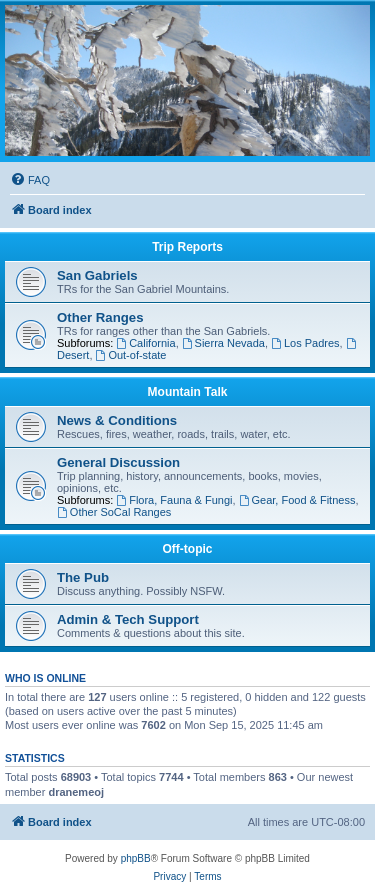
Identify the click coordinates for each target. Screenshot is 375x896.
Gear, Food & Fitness (297, 500)
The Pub (83, 577)
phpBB (136, 858)
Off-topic (188, 549)
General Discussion (118, 462)
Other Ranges (100, 317)
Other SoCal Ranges (114, 512)
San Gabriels (97, 275)
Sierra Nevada (223, 343)
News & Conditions (117, 420)
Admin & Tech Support (128, 619)
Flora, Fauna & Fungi (174, 500)
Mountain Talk (188, 392)
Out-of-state (131, 355)
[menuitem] (30, 180)
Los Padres (305, 343)
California (145, 343)
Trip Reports (187, 247)
